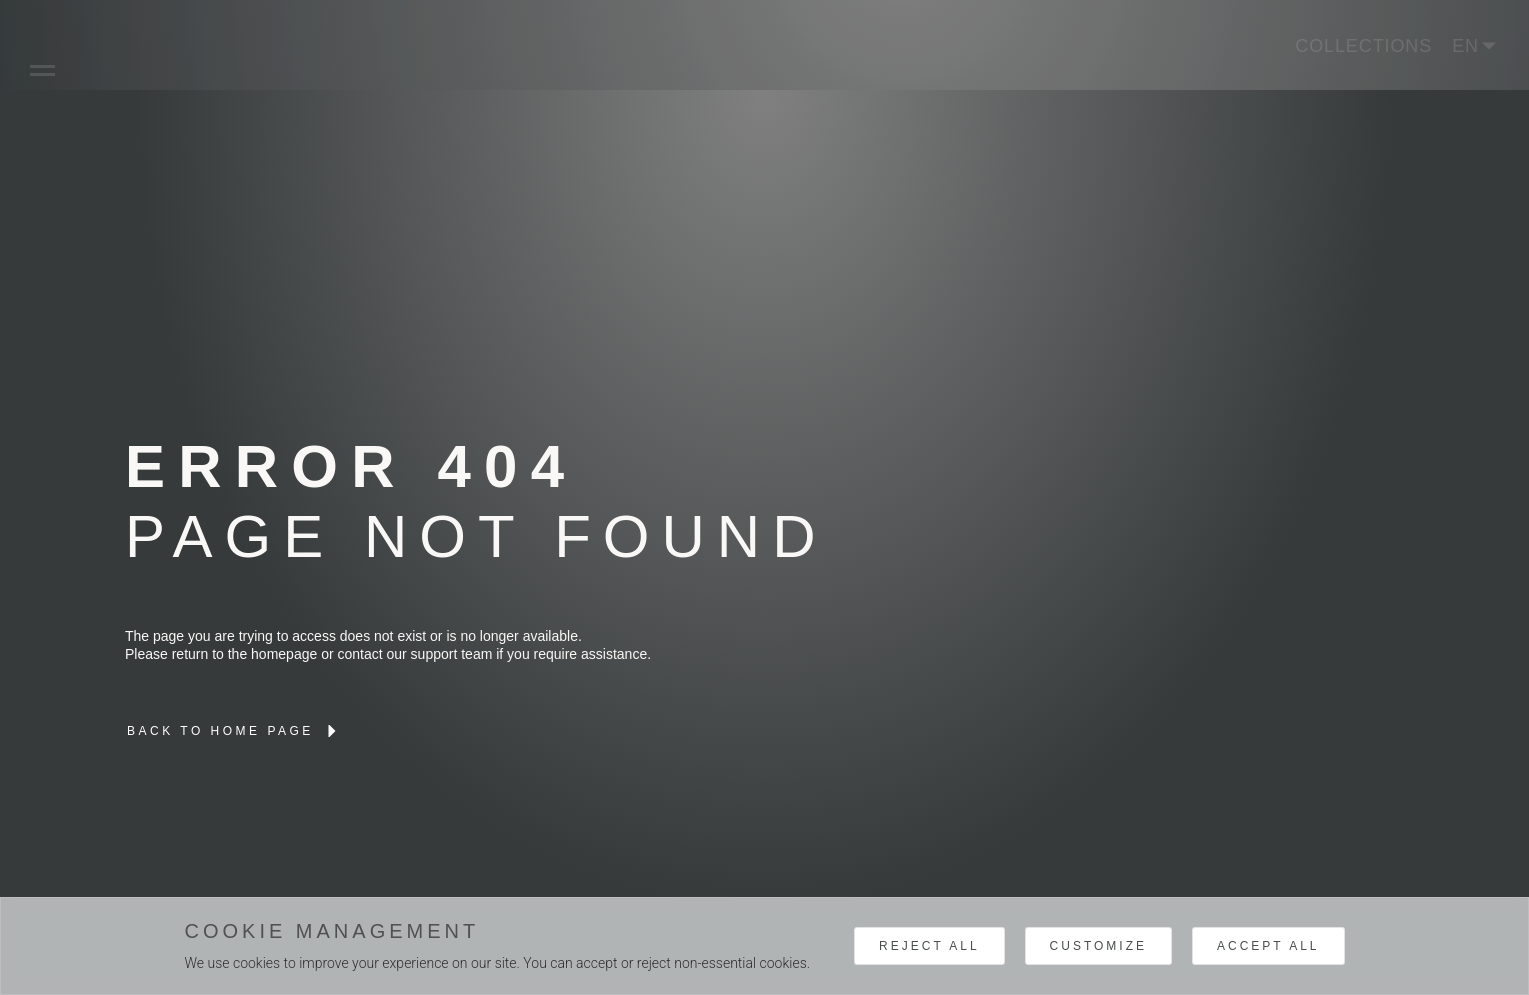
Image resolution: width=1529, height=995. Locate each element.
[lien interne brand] (234, 731)
